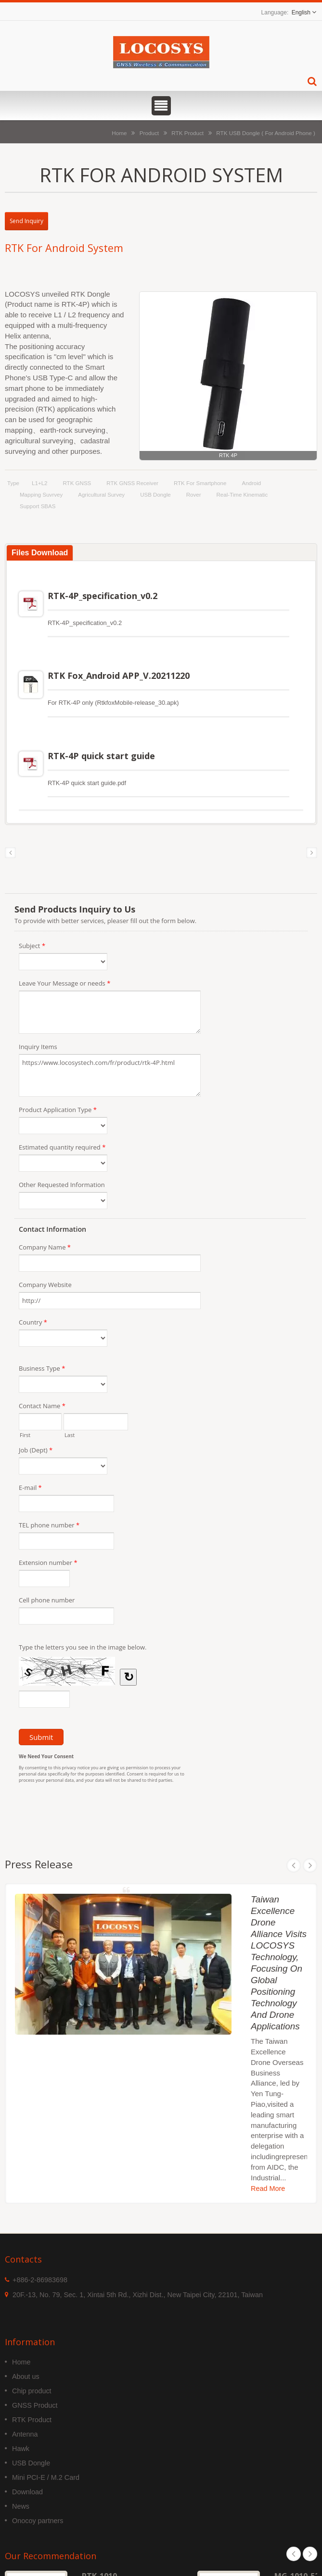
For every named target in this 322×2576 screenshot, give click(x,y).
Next (310, 1865)
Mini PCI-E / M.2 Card (45, 2477)
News (20, 2506)
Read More (268, 2188)
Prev (293, 1865)
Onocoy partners (37, 2521)
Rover (193, 495)
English (301, 12)
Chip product (32, 2391)
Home (119, 133)
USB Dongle (155, 495)
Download (27, 2492)
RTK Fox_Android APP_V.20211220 (119, 675)
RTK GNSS (77, 483)
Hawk (20, 2448)
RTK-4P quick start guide (101, 756)
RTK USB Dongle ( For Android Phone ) (265, 133)
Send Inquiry (26, 221)
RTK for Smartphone (200, 483)
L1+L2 (39, 483)
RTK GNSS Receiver (132, 483)
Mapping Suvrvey (41, 495)
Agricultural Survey (101, 495)
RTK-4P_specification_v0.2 (102, 595)
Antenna (25, 2434)
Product (149, 133)
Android (251, 483)
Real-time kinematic (242, 495)
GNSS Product (34, 2405)
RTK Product (187, 133)
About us (25, 2376)
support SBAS (37, 506)
